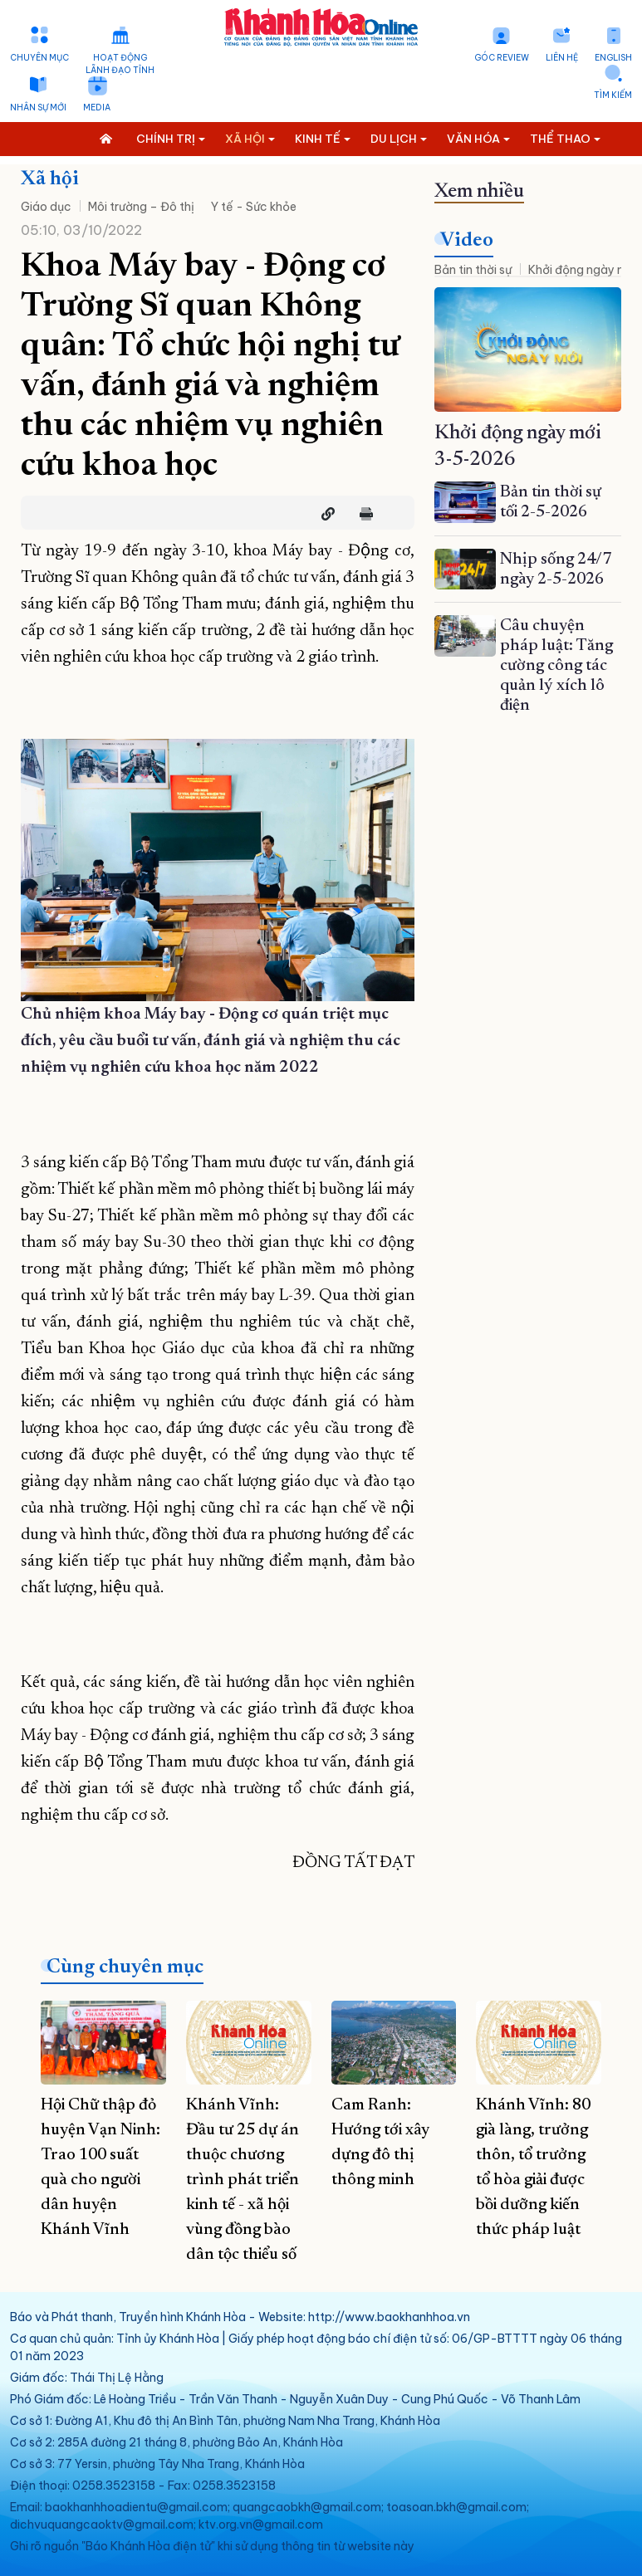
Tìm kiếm (613, 95)
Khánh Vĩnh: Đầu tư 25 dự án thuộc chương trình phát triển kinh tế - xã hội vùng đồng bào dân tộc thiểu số (242, 2180)
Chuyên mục (39, 57)
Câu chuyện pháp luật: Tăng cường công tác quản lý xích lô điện (556, 666)
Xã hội (50, 179)
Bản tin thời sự (473, 269)
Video (466, 241)
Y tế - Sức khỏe (253, 206)
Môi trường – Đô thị (141, 206)
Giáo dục (46, 206)
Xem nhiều (479, 192)
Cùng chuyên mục (125, 1967)
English (613, 57)
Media (96, 107)
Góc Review (501, 57)
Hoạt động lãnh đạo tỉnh (120, 64)
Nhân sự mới (38, 107)
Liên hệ (562, 57)
